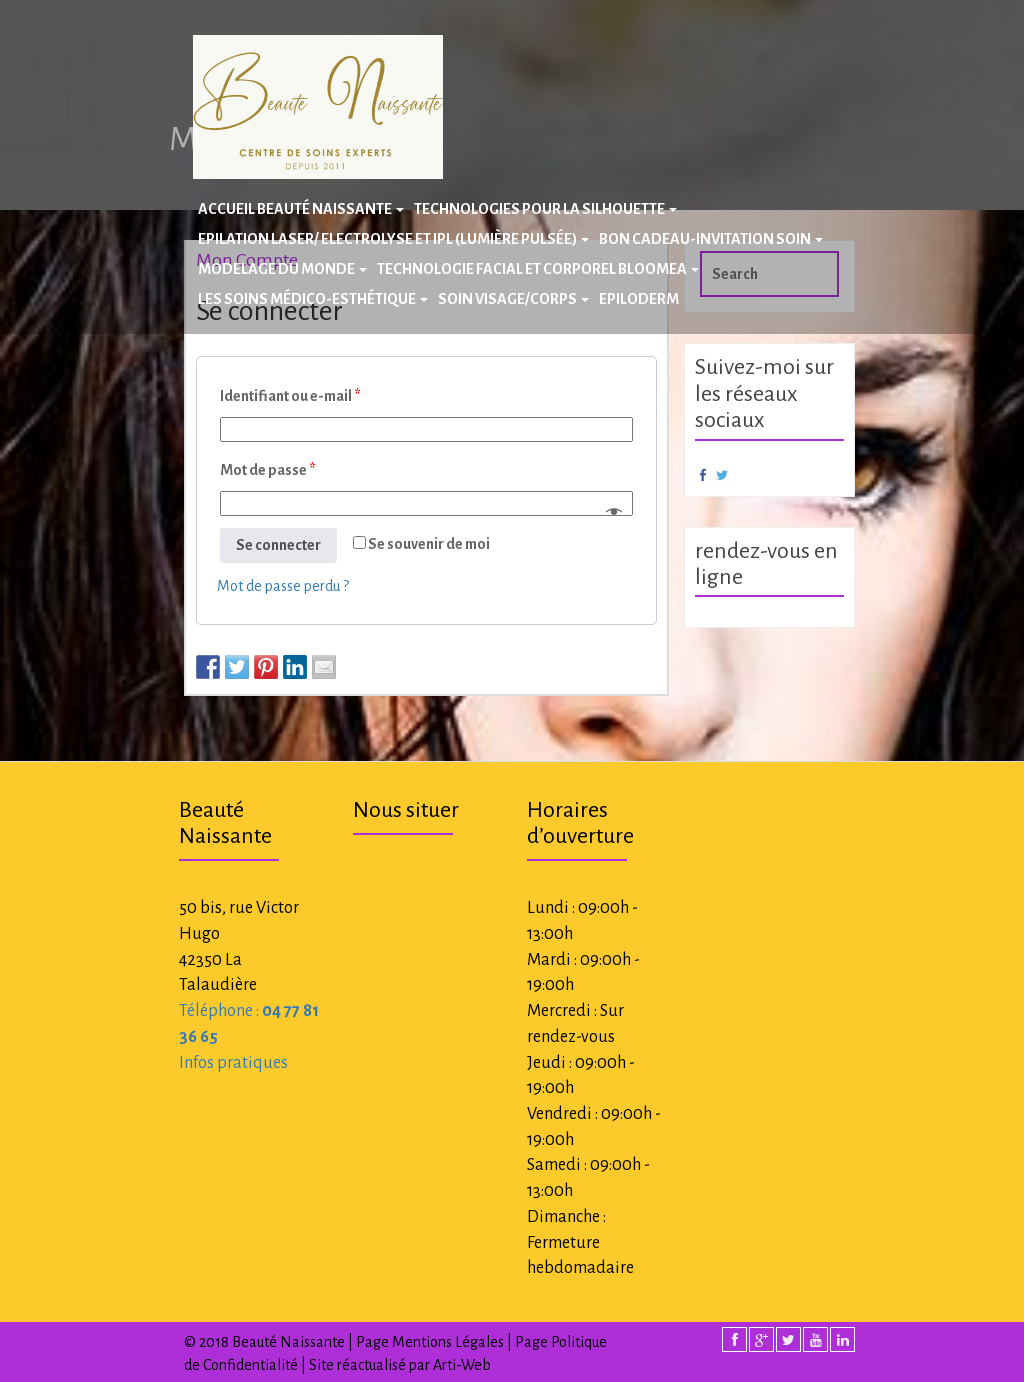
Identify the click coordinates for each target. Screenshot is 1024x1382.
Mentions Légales (448, 1342)
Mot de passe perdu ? (283, 586)
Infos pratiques (233, 1063)
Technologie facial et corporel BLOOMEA (538, 269)
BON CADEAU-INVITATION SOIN (711, 239)
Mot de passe (268, 470)
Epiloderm (639, 299)
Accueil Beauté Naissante (301, 209)
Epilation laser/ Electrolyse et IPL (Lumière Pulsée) (393, 239)
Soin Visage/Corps (513, 299)
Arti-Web (462, 1365)
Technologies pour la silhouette (545, 209)
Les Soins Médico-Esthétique (313, 299)
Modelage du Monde (282, 269)
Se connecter (278, 545)
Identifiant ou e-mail (290, 396)
